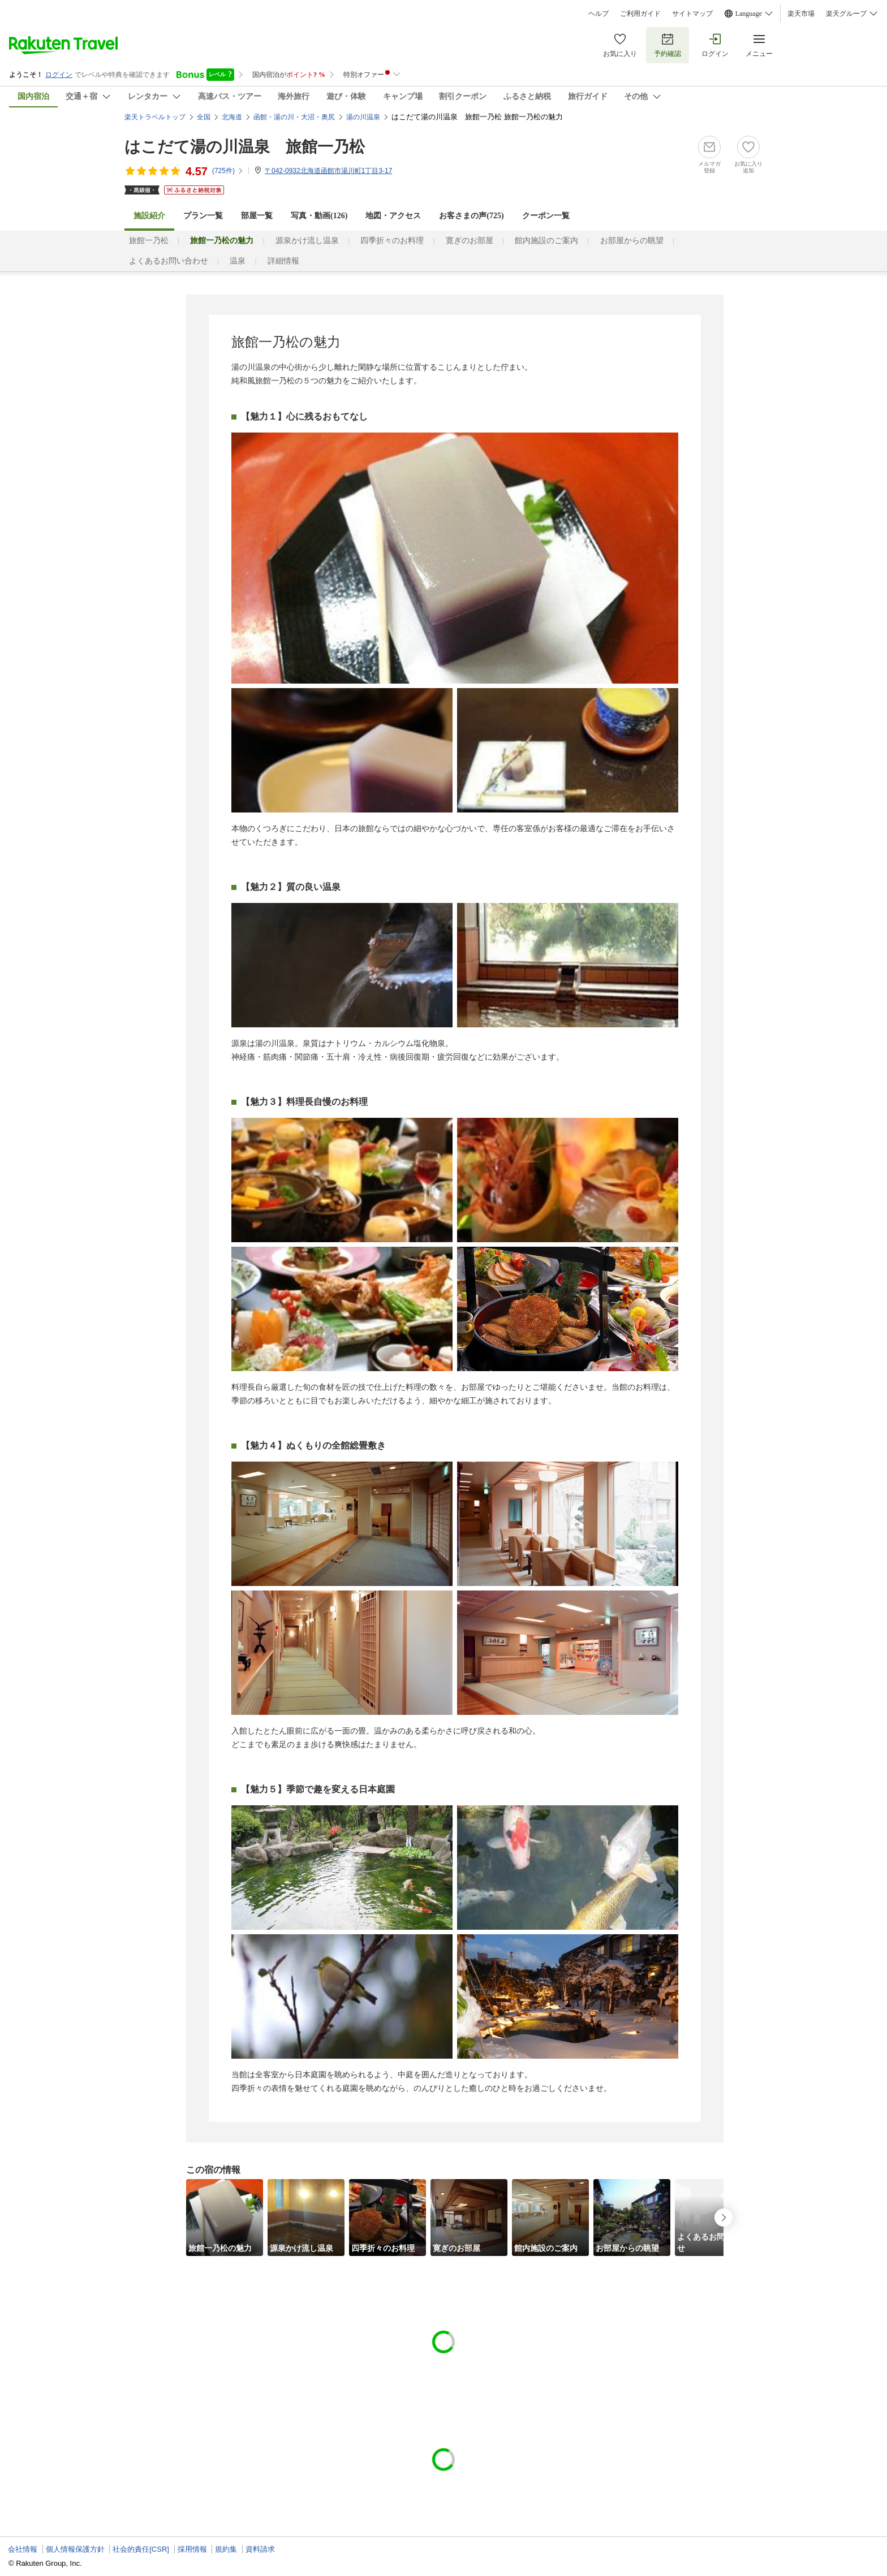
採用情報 (192, 2549)
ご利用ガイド (640, 14)
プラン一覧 (203, 215)
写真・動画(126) (319, 215)
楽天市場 (801, 14)
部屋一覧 (257, 215)
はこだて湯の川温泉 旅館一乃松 (244, 146)
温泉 (238, 261)
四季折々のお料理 (392, 240)
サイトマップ (692, 14)
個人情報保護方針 (75, 2549)
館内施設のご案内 (546, 240)
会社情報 (22, 2549)
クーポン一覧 (546, 215)
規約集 (226, 2549)
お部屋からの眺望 (632, 240)
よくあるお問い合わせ (168, 261)
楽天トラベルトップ (155, 117)
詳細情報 (283, 261)
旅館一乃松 (149, 240)
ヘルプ (598, 14)
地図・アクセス (393, 215)
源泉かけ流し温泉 (307, 240)
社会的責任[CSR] (141, 2549)
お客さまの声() (471, 215)
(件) (228, 170)
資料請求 (260, 2549)
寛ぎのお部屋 (469, 240)
